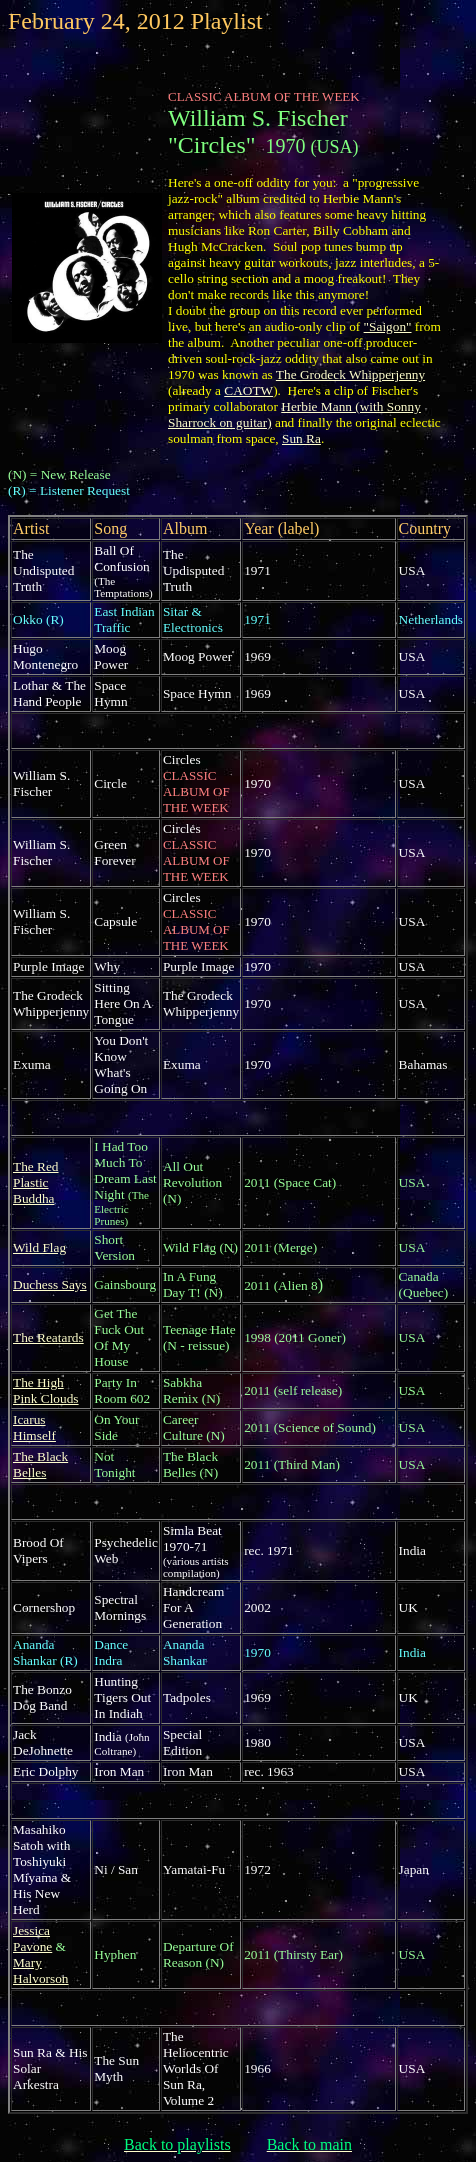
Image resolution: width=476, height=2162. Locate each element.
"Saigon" (388, 326)
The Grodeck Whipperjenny (350, 374)
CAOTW (248, 390)
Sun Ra (301, 438)
